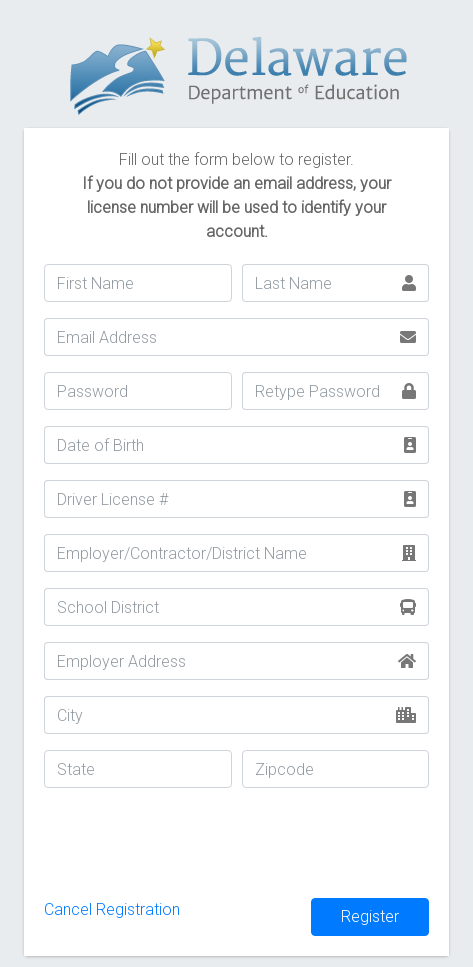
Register (370, 916)
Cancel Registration (112, 909)
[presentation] (196, 843)
